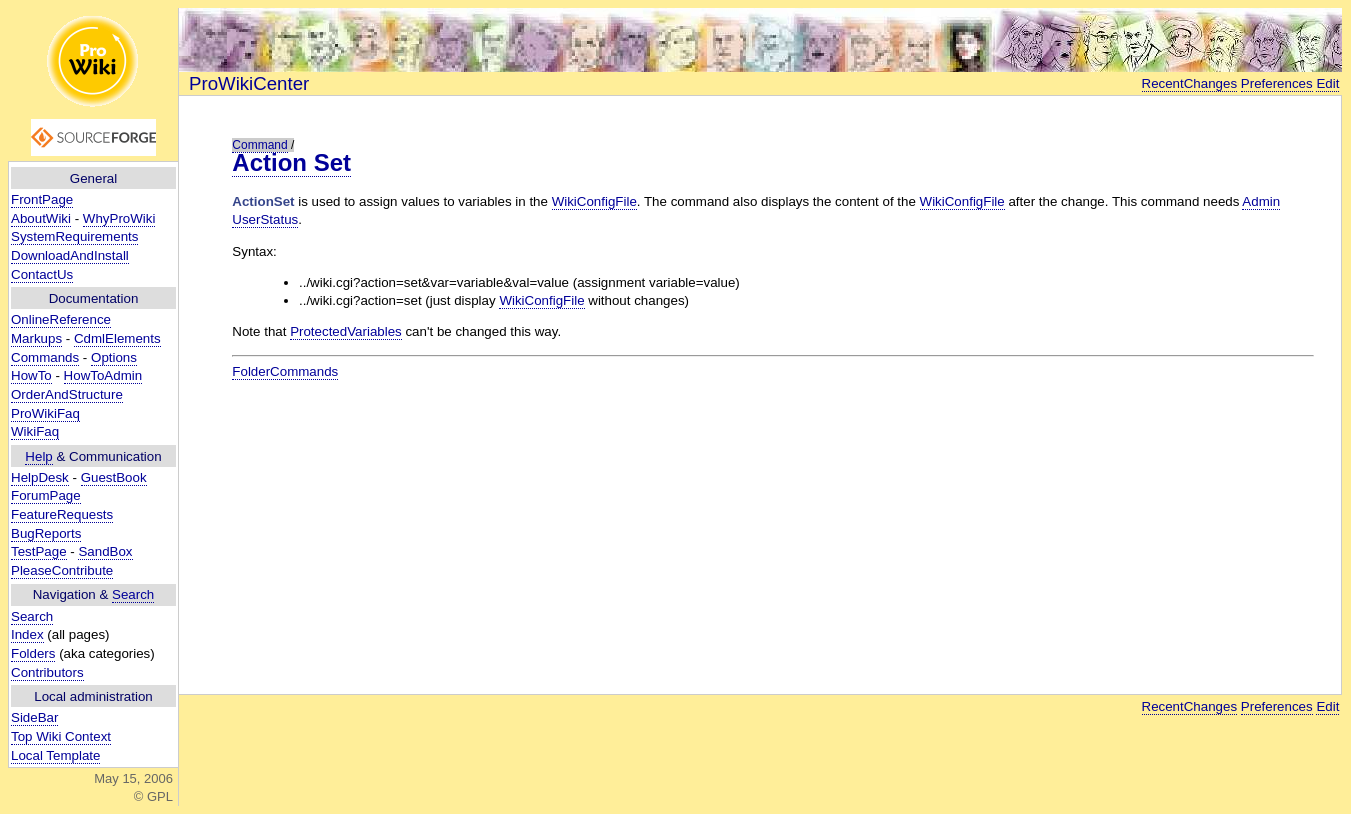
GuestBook (114, 477)
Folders (33, 653)
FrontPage (42, 199)
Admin (1261, 201)
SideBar (34, 717)
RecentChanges (1190, 83)
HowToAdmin (103, 375)
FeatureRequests (62, 514)
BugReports (46, 533)
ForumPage (46, 495)
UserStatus (265, 219)
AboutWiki (41, 218)
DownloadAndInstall (70, 255)
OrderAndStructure (67, 394)
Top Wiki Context (61, 736)
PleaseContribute (62, 570)
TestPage (39, 551)
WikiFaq (35, 431)
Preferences (1277, 83)
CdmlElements (117, 338)
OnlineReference (61, 319)
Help (38, 456)
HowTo (31, 375)
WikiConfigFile (594, 201)
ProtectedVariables (346, 331)
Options (114, 357)
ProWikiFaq (45, 413)
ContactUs (42, 274)
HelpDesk (40, 477)
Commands (45, 357)
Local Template (55, 755)
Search (133, 594)
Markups (36, 338)
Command (259, 145)
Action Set (291, 162)
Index (27, 634)
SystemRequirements (74, 236)
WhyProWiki (119, 218)
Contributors (47, 672)
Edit (1327, 83)
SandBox (105, 551)
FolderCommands (285, 371)
